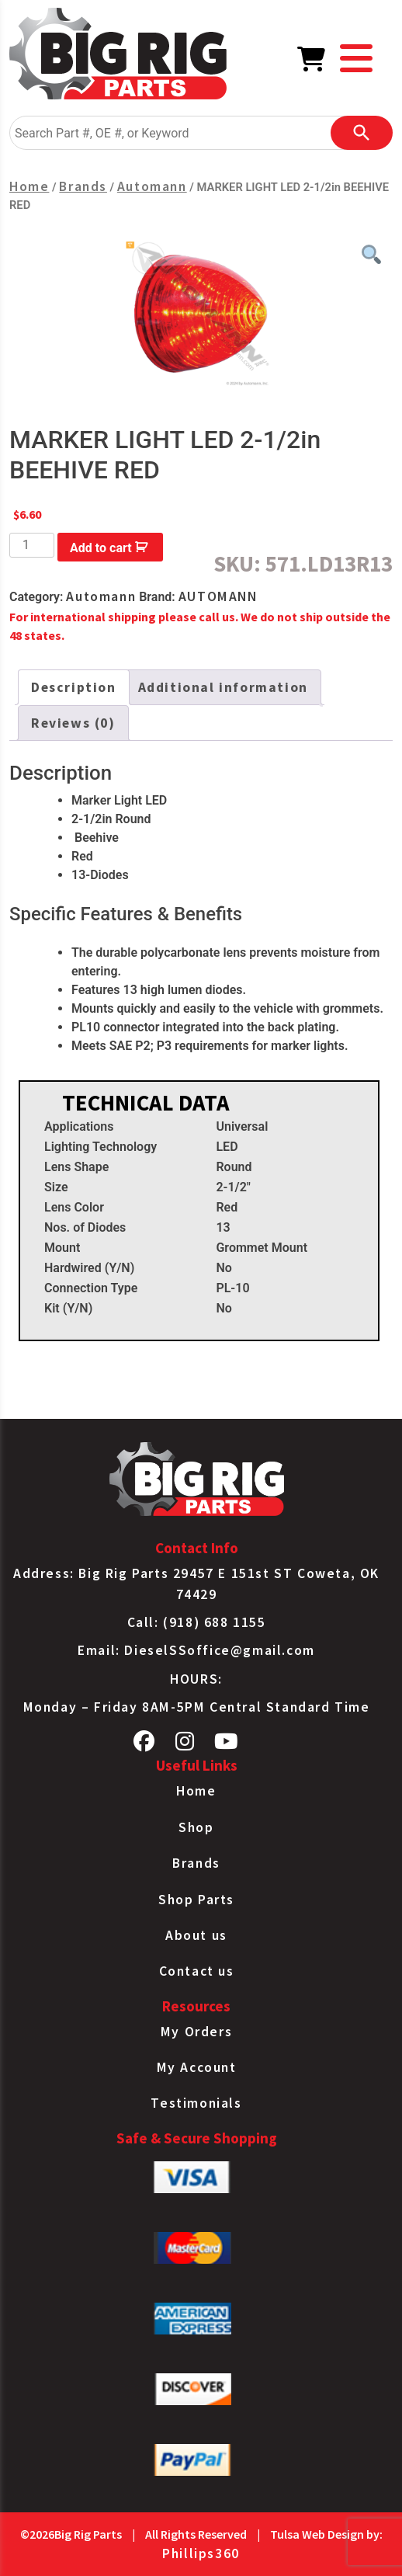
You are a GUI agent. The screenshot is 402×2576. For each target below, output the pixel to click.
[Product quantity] (31, 545)
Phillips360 (201, 2553)
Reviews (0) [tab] (73, 723)
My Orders (196, 2031)
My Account (197, 2067)
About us (196, 1935)
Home (29, 186)
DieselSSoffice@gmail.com (219, 1650)
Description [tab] (73, 687)
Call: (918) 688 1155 (196, 1622)
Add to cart (101, 548)
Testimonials (196, 2103)
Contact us (196, 1971)
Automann (152, 186)
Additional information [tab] (223, 687)
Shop (195, 1827)
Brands (83, 186)
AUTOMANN (218, 596)
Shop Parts (196, 1899)
